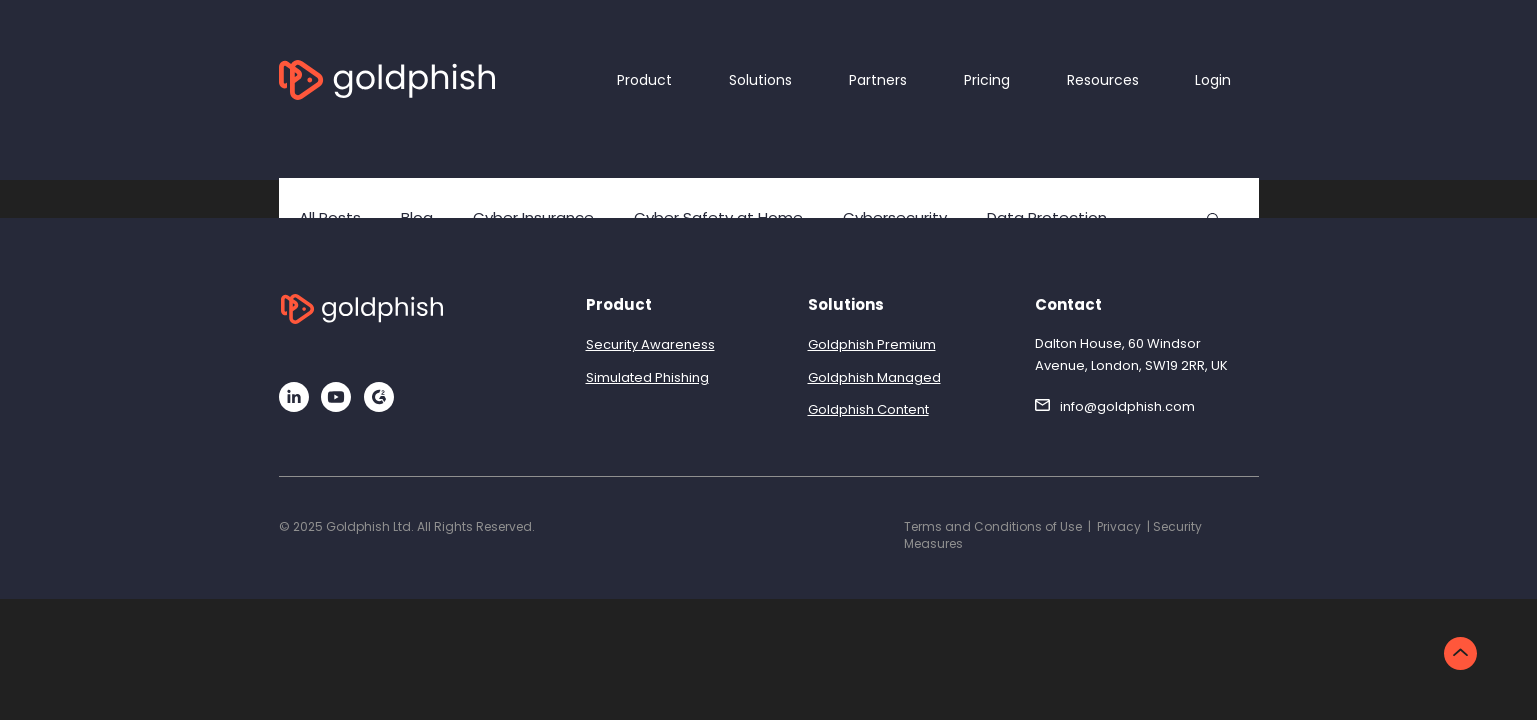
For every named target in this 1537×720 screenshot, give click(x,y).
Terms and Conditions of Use (993, 526)
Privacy (1119, 526)
